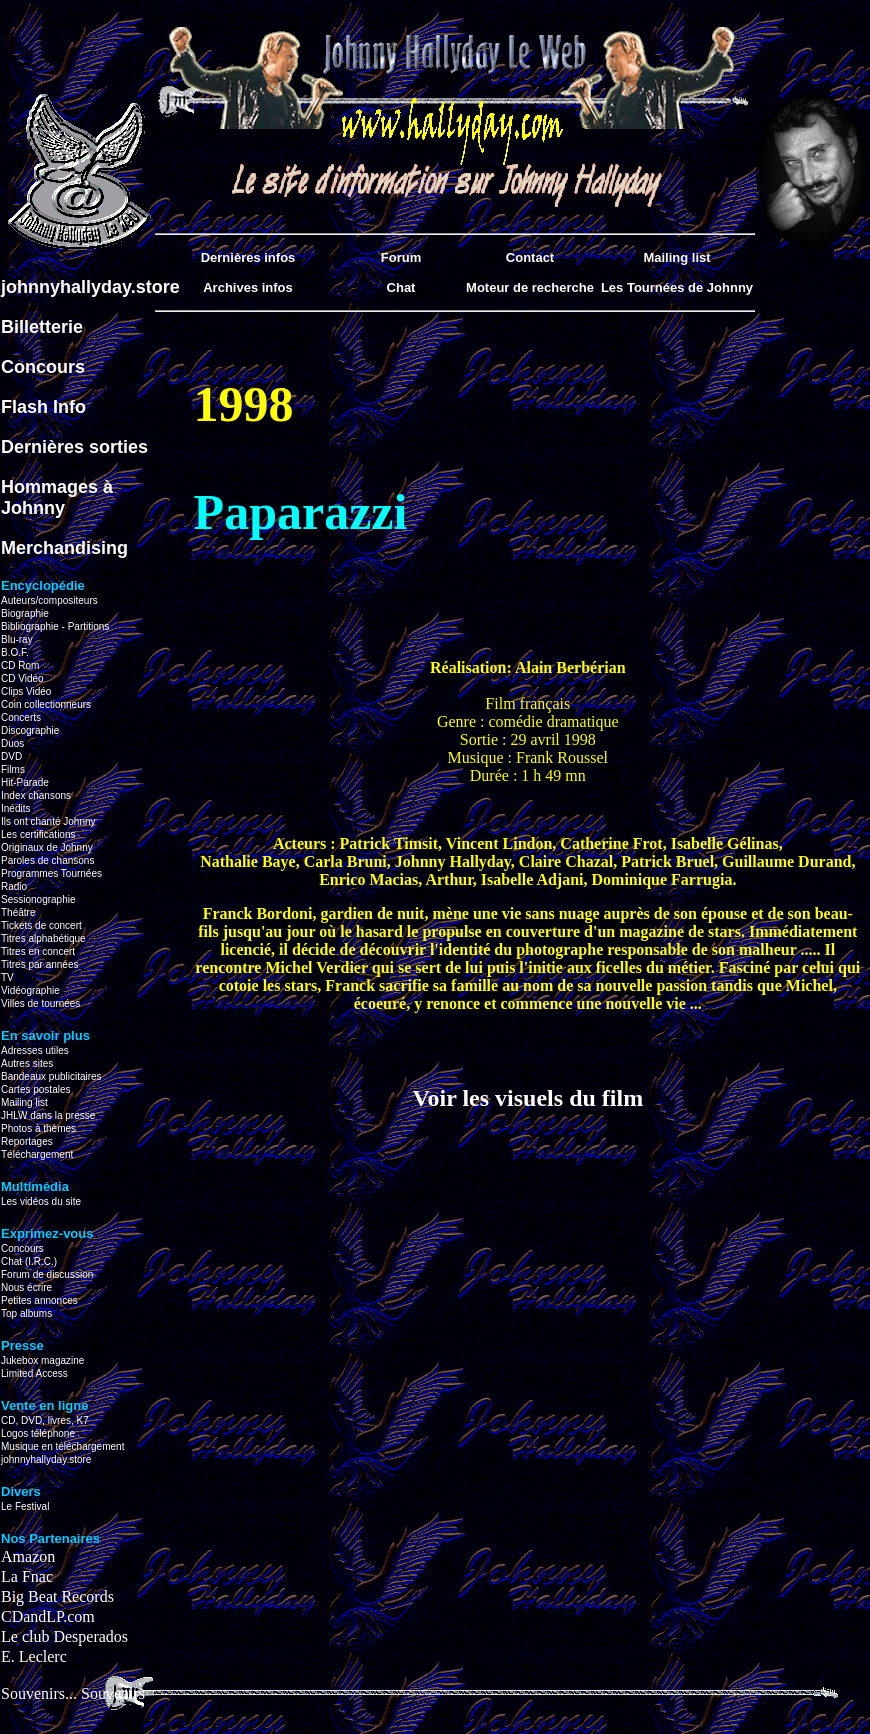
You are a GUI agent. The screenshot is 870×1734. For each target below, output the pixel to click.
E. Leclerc (34, 1656)
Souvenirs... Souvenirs (73, 1693)
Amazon (28, 1556)
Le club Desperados (64, 1636)
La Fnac (27, 1576)
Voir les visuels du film (527, 1098)
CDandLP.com (48, 1616)
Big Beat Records (57, 1596)
